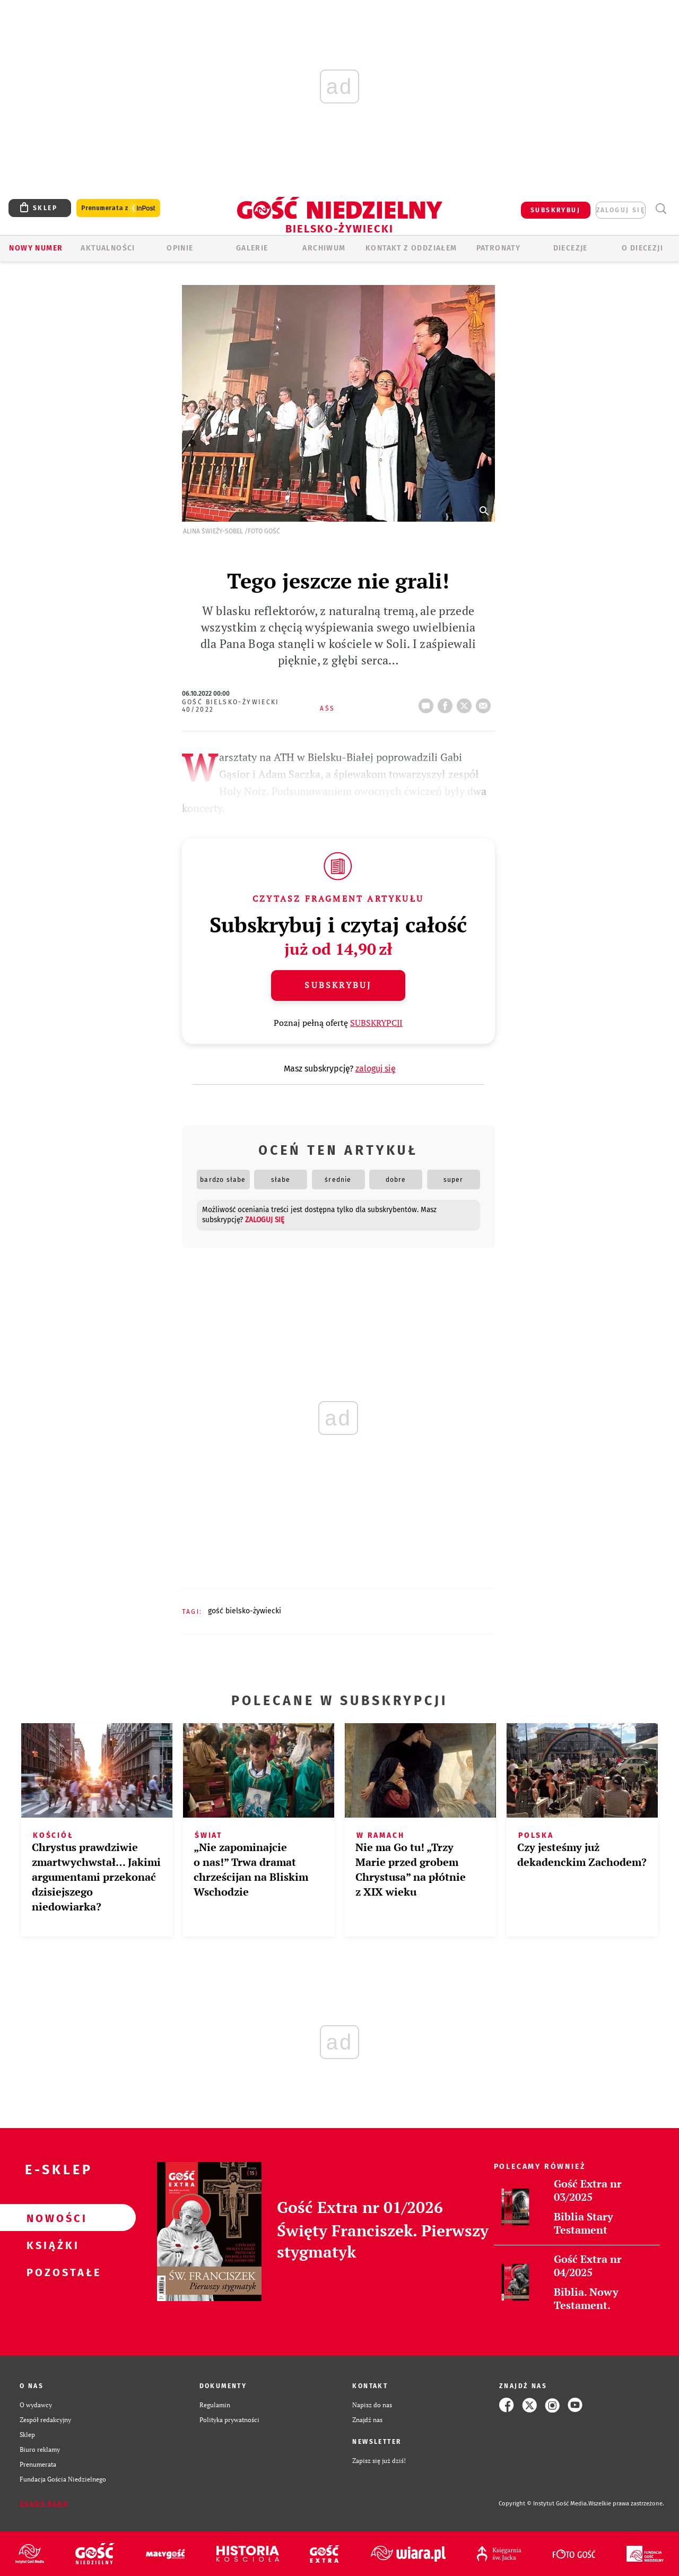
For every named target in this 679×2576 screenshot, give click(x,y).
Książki (51, 2245)
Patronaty (498, 248)
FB (447, 702)
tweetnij (466, 702)
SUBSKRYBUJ (555, 210)
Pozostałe (51, 2272)
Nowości (51, 2218)
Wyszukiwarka (661, 209)
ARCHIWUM (323, 248)
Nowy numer (36, 248)
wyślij (485, 702)
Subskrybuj (337, 985)
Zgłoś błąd (44, 2504)
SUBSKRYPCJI (376, 1022)
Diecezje (570, 248)
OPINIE (180, 248)
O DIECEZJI (642, 248)
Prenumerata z (118, 208)
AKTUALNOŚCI (108, 248)
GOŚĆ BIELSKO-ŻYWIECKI (244, 1610)
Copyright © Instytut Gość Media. (543, 2503)
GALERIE (252, 248)
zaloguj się (620, 210)
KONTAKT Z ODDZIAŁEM (411, 248)
